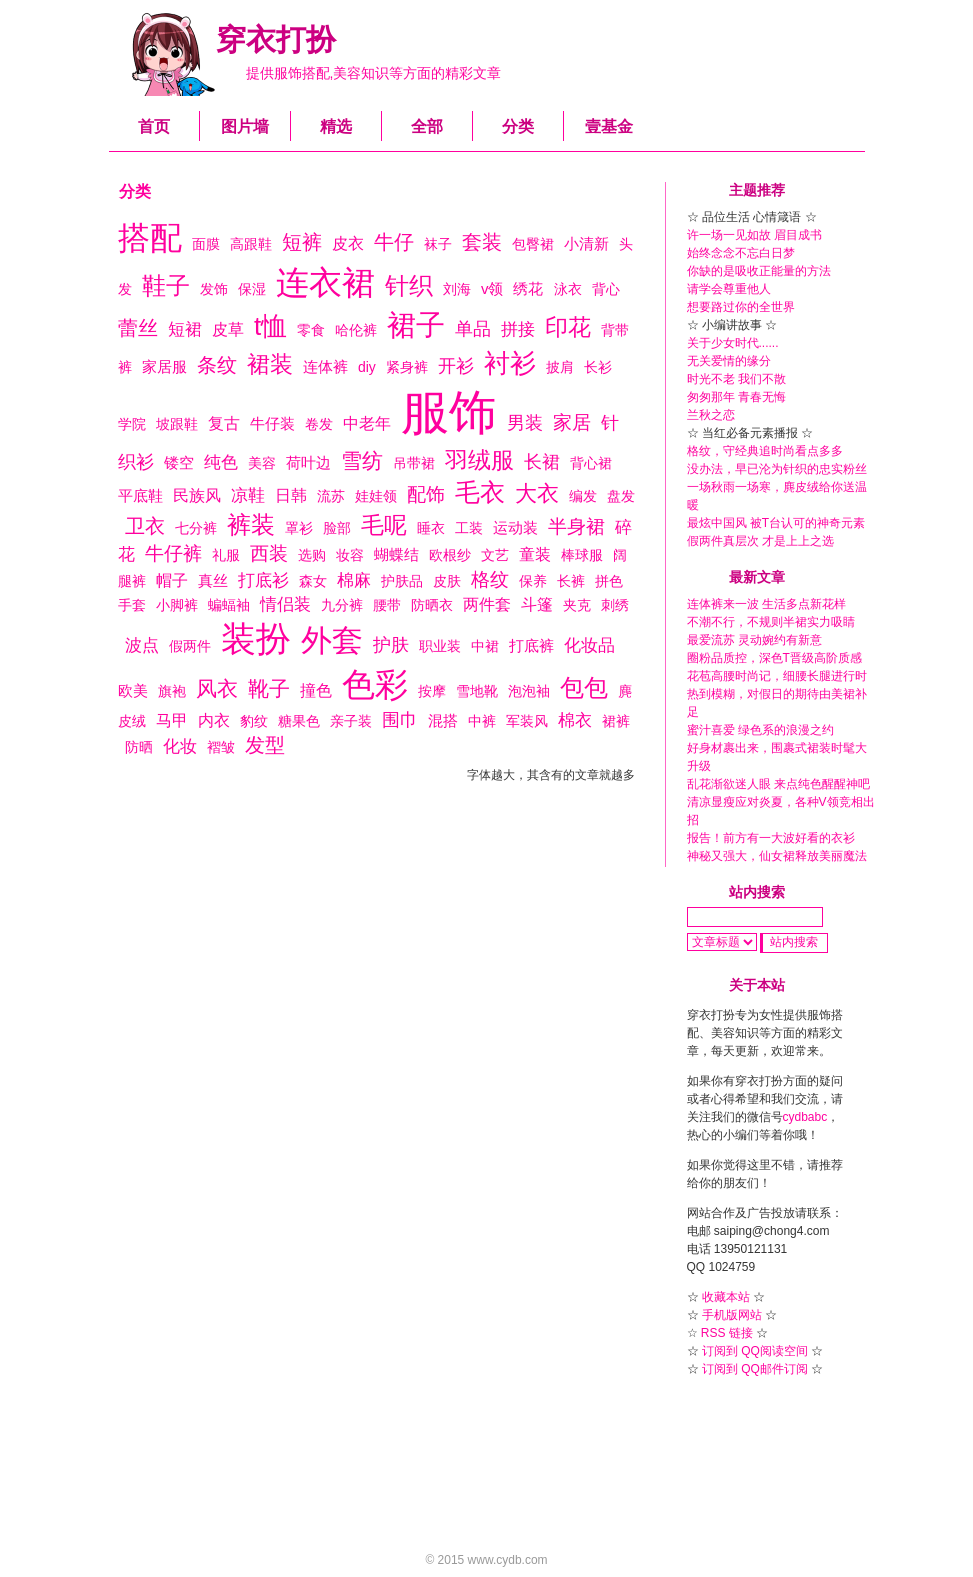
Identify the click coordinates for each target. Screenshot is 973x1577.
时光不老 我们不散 (736, 379)
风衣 (217, 688)
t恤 (270, 326)
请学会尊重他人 (729, 289)
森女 (313, 581)
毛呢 (384, 525)
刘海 (457, 289)
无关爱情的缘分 (729, 361)
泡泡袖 (529, 691)
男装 (525, 423)
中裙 (485, 646)
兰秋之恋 (711, 415)
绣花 (528, 288)
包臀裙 (533, 244)
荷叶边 (308, 462)
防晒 (139, 747)
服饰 (449, 412)
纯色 (221, 462)
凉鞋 (248, 495)
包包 (584, 687)
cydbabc (805, 1117)
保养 (533, 581)
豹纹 (254, 721)
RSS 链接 (727, 1333)
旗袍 (172, 691)
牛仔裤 (173, 553)
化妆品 (589, 645)
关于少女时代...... (733, 343)
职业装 (440, 646)
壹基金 (609, 126)
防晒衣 (432, 605)
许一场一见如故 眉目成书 (754, 235)
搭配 (150, 238)
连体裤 (325, 366)
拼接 (518, 329)
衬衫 (510, 363)
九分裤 (342, 605)
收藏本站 (726, 1297)
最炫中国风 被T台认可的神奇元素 (776, 523)
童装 (535, 554)
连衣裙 (325, 282)
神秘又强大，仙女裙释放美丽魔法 (777, 856)
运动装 (515, 527)
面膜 (206, 244)
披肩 (560, 367)
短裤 (302, 242)
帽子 (172, 580)
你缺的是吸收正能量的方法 (759, 271)
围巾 (400, 720)
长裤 (571, 581)
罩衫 (299, 528)
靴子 (269, 688)
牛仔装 (272, 423)
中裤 (482, 721)
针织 (409, 285)
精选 (336, 126)
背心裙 (591, 463)
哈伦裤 (356, 330)
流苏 (331, 496)
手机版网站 (732, 1315)
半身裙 (576, 526)
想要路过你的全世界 (741, 307)
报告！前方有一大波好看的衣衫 (771, 838)
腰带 (387, 605)
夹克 (577, 605)
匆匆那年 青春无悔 (736, 397)
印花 (568, 327)
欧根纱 (450, 555)
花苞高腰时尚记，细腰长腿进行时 (777, 676)
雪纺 (362, 460)
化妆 (180, 746)
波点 (142, 645)
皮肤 (447, 581)
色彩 (375, 684)
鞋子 (166, 285)
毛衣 (480, 492)
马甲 (172, 720)
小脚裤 (177, 605)
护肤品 (402, 581)
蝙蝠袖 (229, 605)
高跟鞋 (251, 244)
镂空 (179, 462)
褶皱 (221, 747)
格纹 (490, 579)
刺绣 (615, 605)
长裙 (542, 462)
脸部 (337, 528)
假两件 (190, 646)
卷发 (319, 424)
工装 (469, 528)
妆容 (350, 555)
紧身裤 (407, 367)
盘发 (621, 496)
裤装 (251, 524)
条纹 (217, 365)
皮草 (228, 329)
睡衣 (431, 528)
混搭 (443, 720)
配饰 (426, 494)
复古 (224, 423)
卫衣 (145, 526)
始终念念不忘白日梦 (741, 253)
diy (367, 367)
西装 (269, 553)
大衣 (537, 493)
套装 (482, 242)
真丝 (213, 580)
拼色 (609, 581)
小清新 (586, 243)
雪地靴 (477, 691)
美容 (262, 463)
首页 (154, 126)
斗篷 (537, 604)
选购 (312, 555)
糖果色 (299, 721)
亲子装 (351, 721)
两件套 (487, 604)
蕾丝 (138, 328)
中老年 (367, 423)
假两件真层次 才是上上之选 (760, 541)
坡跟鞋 (177, 424)
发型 (265, 745)
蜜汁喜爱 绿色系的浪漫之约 (760, 730)
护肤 (391, 645)
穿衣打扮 (276, 39)
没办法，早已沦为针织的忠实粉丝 (777, 469)
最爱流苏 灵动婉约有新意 (754, 640)
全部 (427, 126)
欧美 (133, 690)
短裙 (185, 329)
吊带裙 (414, 463)
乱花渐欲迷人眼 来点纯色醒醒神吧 (778, 784)
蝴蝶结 (396, 554)
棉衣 (575, 720)
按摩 (432, 691)
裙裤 (616, 721)
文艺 (495, 555)
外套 (332, 640)
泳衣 (568, 289)
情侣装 (285, 604)
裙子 (416, 325)
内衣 (214, 720)
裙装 (270, 364)
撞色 (316, 690)
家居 (572, 422)
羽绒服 (479, 460)
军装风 (527, 721)
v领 (492, 288)
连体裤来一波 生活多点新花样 (766, 604)
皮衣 (348, 243)
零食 (311, 330)
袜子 (438, 244)
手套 (132, 605)
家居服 (164, 366)
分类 (518, 126)
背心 (606, 289)
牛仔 (394, 242)
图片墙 (245, 126)
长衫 (598, 367)
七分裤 (196, 528)
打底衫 (263, 580)
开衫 (456, 366)
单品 (473, 329)
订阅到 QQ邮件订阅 (755, 1369)
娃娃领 (376, 496)
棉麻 (354, 580)
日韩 (291, 495)
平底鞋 (140, 495)
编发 (583, 496)
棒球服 (582, 555)
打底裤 (531, 645)
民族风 (197, 495)
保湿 (252, 289)
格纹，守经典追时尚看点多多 (765, 451)
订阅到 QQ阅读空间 (755, 1351)
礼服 (226, 555)
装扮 (256, 638)
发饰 (214, 289)
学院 (132, 424)
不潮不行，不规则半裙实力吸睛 (771, 622)
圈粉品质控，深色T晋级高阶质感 (774, 658)
